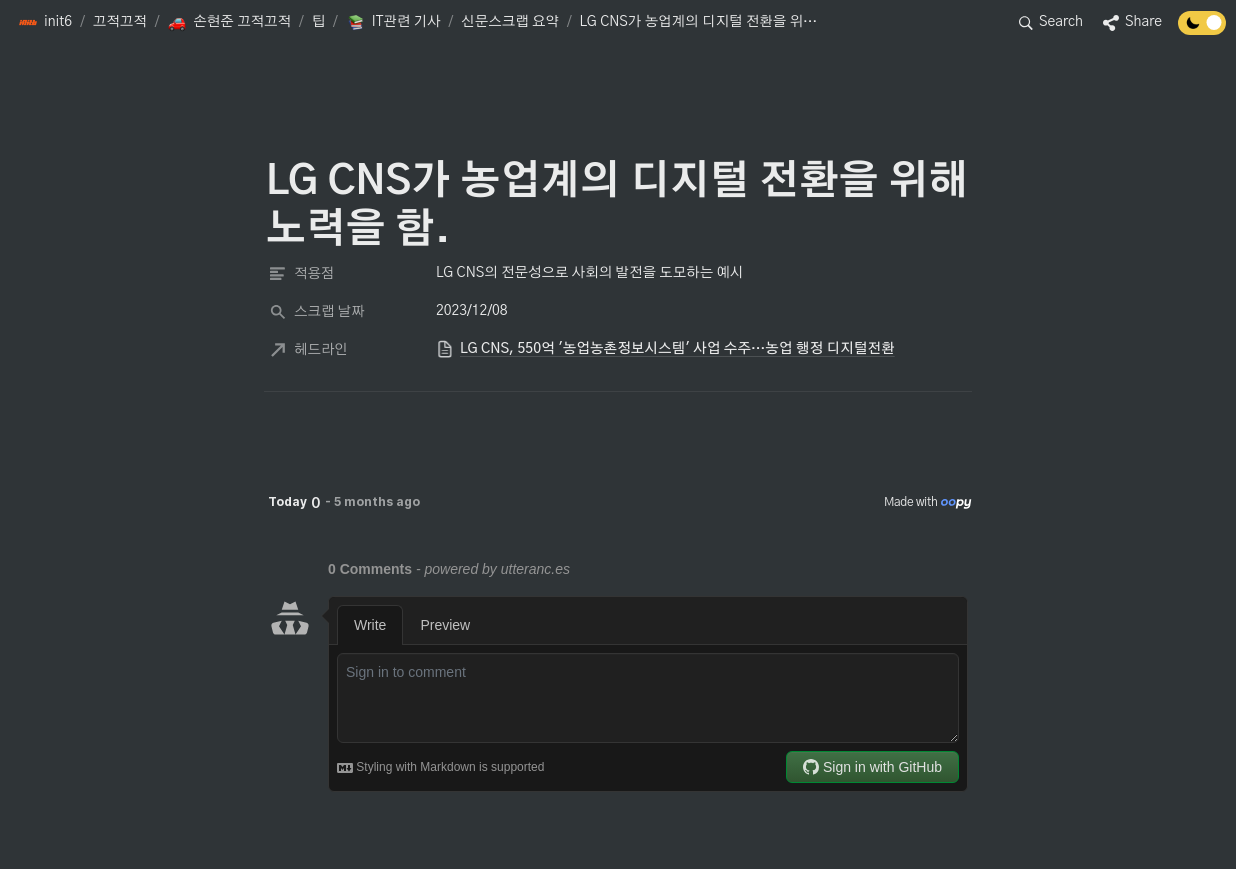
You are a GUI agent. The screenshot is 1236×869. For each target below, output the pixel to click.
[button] (45, 23)
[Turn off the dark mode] (1202, 30)
